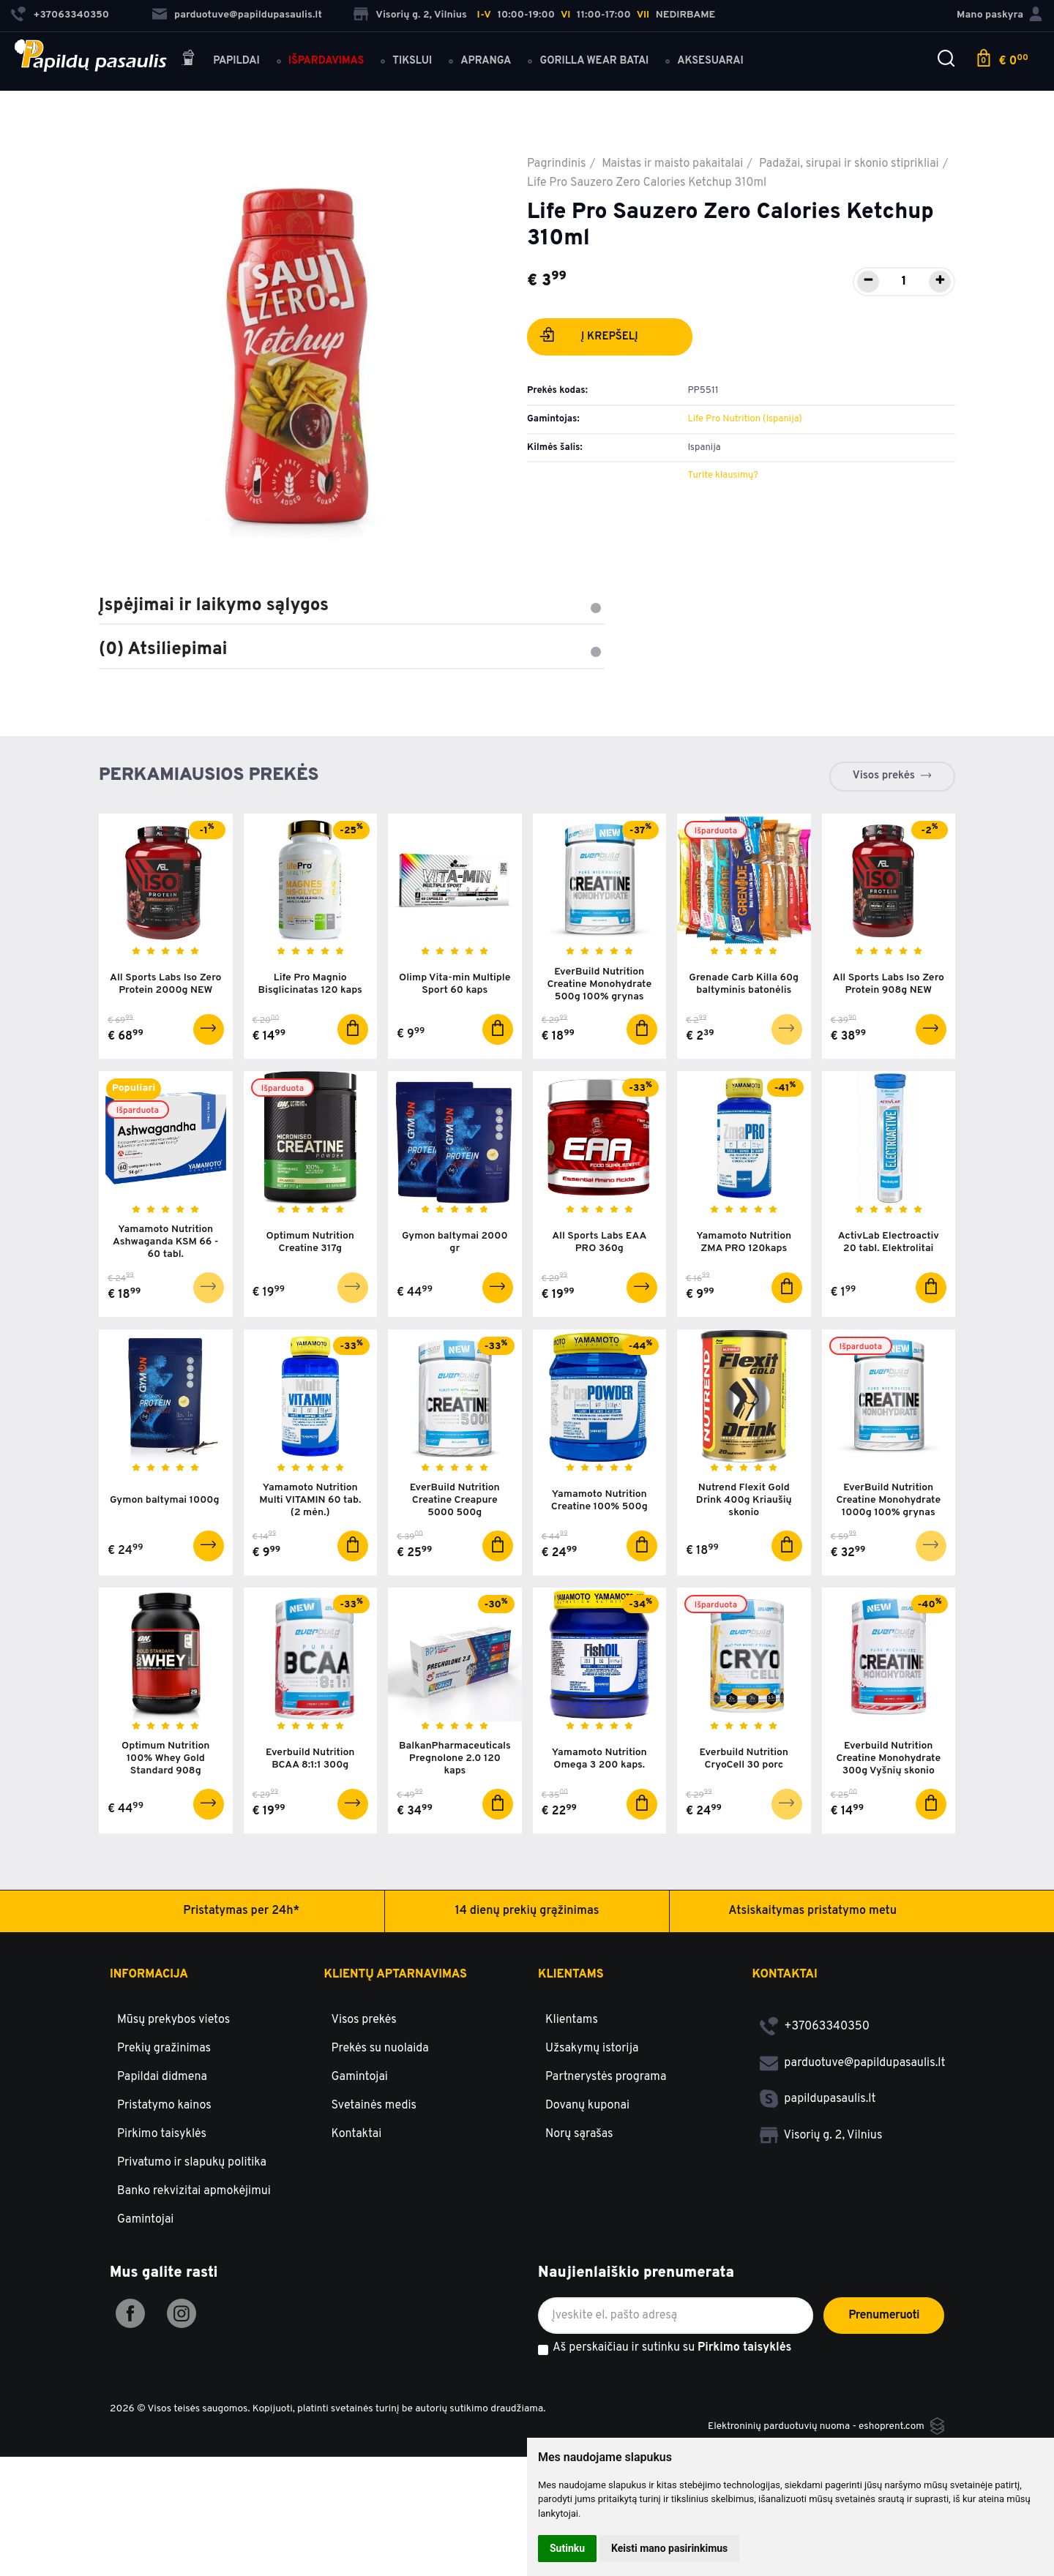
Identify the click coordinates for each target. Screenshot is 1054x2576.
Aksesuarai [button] (711, 60)
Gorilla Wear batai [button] (594, 60)
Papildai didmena (162, 2083)
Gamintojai (145, 2226)
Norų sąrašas (579, 2140)
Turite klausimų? (722, 475)
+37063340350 (815, 2033)
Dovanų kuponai (587, 2112)
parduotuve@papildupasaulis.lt (237, 15)
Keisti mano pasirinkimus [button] (669, 2548)
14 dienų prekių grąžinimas (527, 1917)
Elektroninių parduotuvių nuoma (777, 2432)
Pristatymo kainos (164, 2112)
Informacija (149, 1980)
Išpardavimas (326, 60)
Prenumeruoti (883, 2321)
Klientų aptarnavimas (395, 1980)
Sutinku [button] (567, 2548)
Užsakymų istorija (591, 2055)
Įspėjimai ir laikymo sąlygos (352, 606)
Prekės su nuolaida (380, 2055)
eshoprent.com (891, 2432)
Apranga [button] (486, 60)
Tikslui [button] (413, 60)
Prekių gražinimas (164, 2055)
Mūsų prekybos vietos (173, 2026)
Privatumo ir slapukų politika (191, 2169)
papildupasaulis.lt (818, 2105)
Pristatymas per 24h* (241, 1917)
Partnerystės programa (605, 2083)
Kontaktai (357, 2140)
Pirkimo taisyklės (161, 2140)
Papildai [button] (221, 60)
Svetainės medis (374, 2112)
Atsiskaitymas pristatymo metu (812, 1917)
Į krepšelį (588, 338)
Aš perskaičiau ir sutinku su (672, 2355)
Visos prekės (884, 776)
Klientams (571, 1980)
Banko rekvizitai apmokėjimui (194, 2197)
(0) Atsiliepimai (352, 650)
